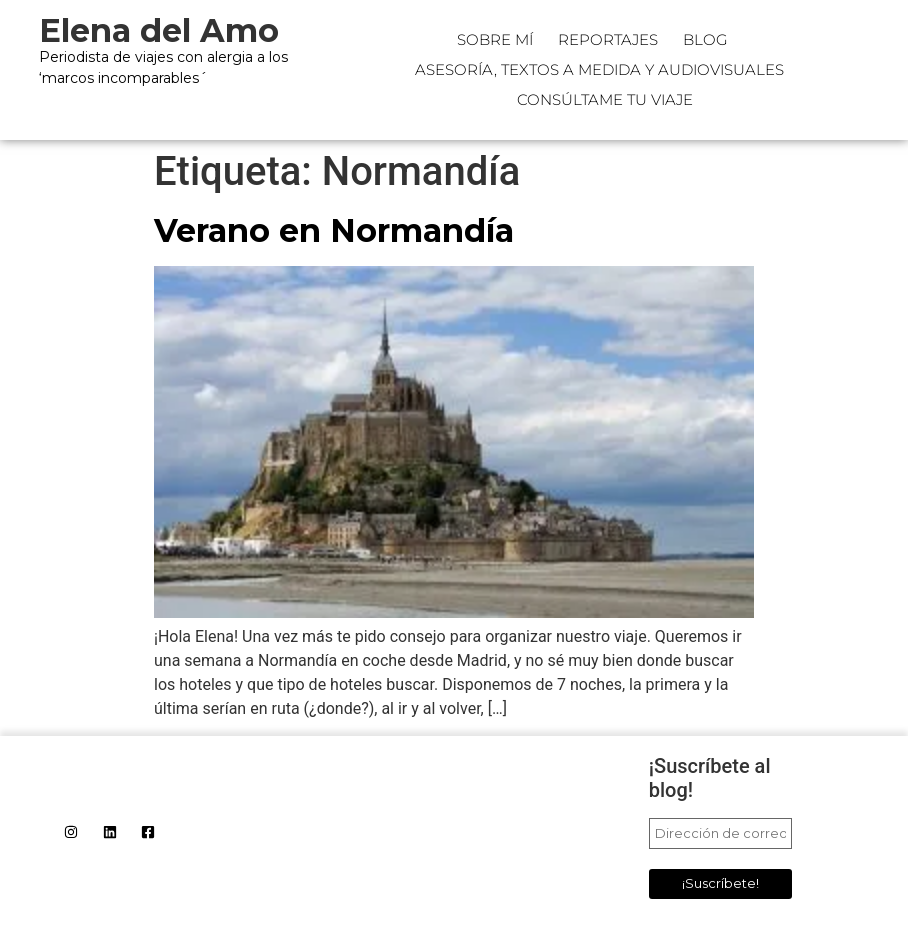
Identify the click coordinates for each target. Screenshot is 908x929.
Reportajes (608, 39)
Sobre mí (495, 39)
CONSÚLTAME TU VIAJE (605, 99)
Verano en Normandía (334, 230)
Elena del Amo (159, 30)
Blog (705, 39)
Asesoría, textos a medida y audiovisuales (599, 69)
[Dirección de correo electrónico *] (721, 834)
